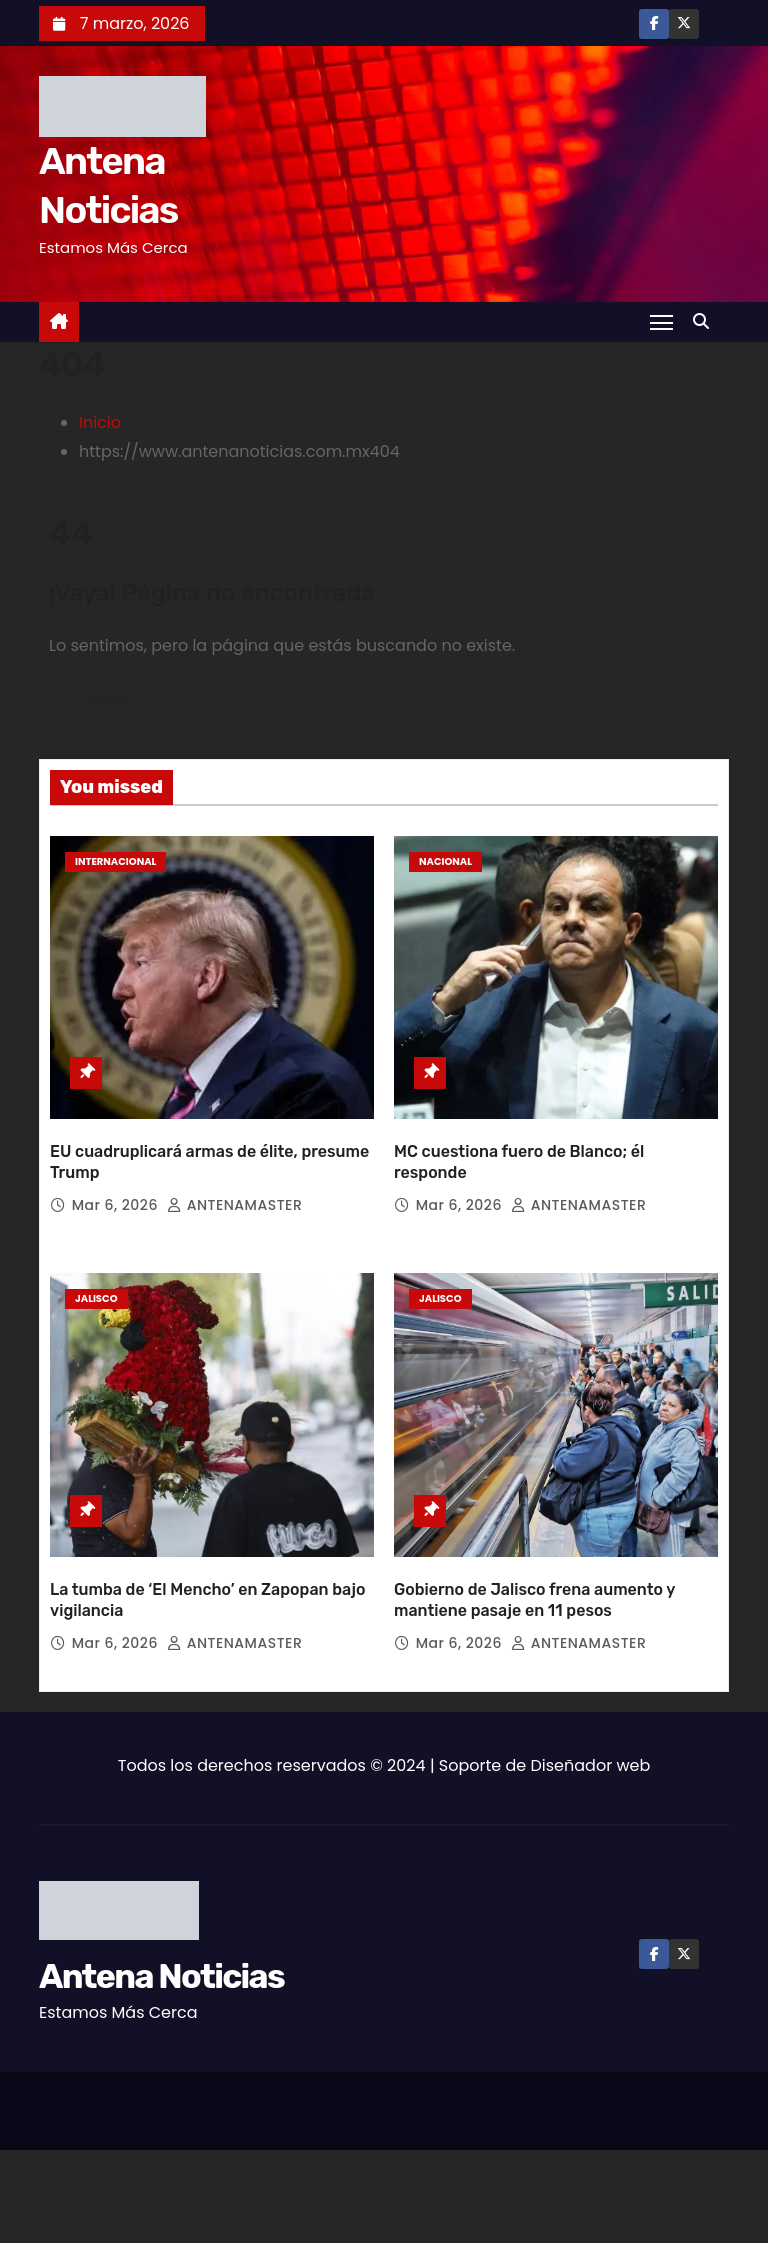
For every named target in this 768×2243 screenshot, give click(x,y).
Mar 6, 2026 (117, 1172)
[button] (706, 321)
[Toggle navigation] (660, 322)
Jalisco (96, 1265)
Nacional (445, 861)
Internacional (115, 861)
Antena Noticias (161, 1909)
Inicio (100, 422)
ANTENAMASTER (234, 1172)
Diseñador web (591, 1698)
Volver (110, 702)
